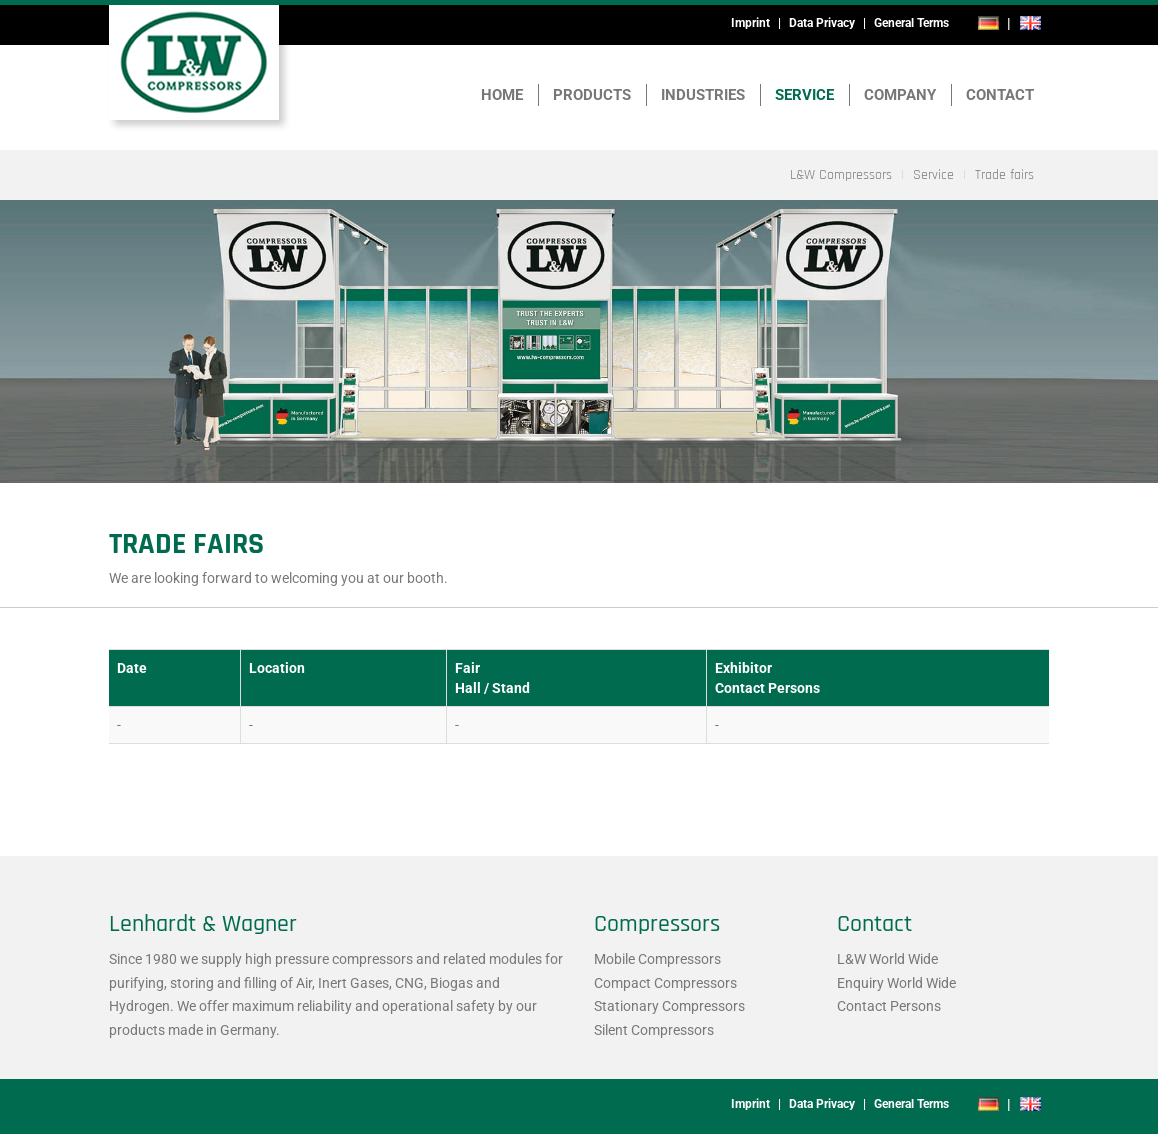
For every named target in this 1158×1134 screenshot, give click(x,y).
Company (900, 95)
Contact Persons (889, 1006)
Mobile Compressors (657, 959)
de (988, 23)
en (1030, 23)
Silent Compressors (654, 1030)
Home (502, 95)
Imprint (750, 23)
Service (804, 95)
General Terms (911, 23)
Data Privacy (822, 23)
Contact (1000, 95)
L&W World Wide (887, 959)
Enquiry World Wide (896, 983)
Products (592, 95)
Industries (703, 95)
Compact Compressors (665, 983)
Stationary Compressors (669, 1006)
